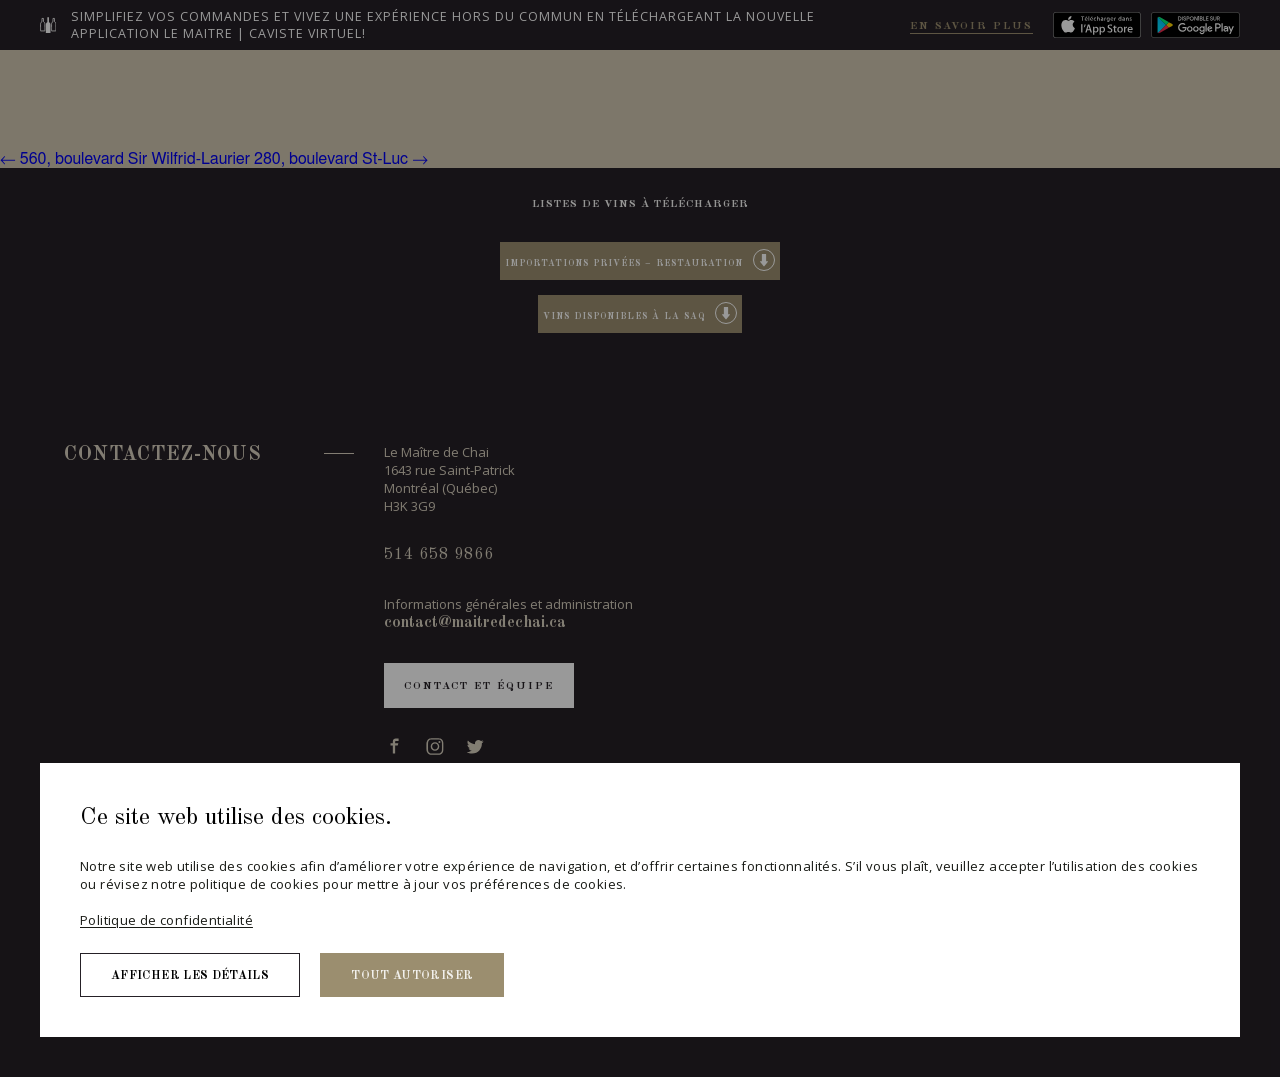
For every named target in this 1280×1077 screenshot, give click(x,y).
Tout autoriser (412, 976)
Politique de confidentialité (166, 920)
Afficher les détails (190, 976)
